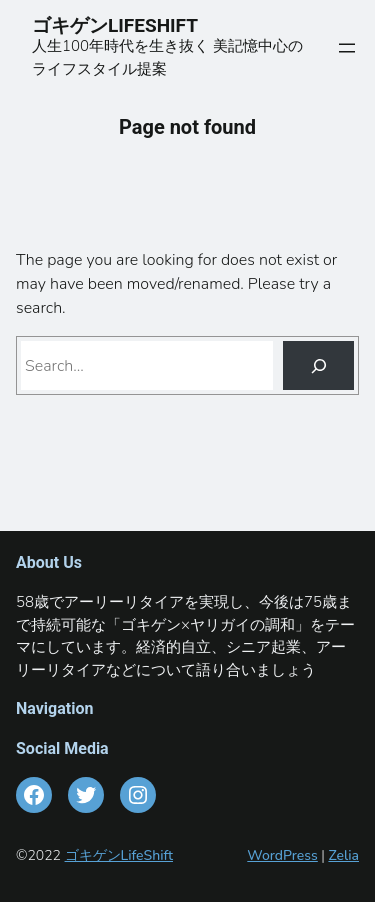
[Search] (318, 365)
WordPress (282, 855)
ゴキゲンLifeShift (119, 855)
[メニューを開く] (347, 48)
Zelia (343, 855)
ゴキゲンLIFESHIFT (124, 25)
